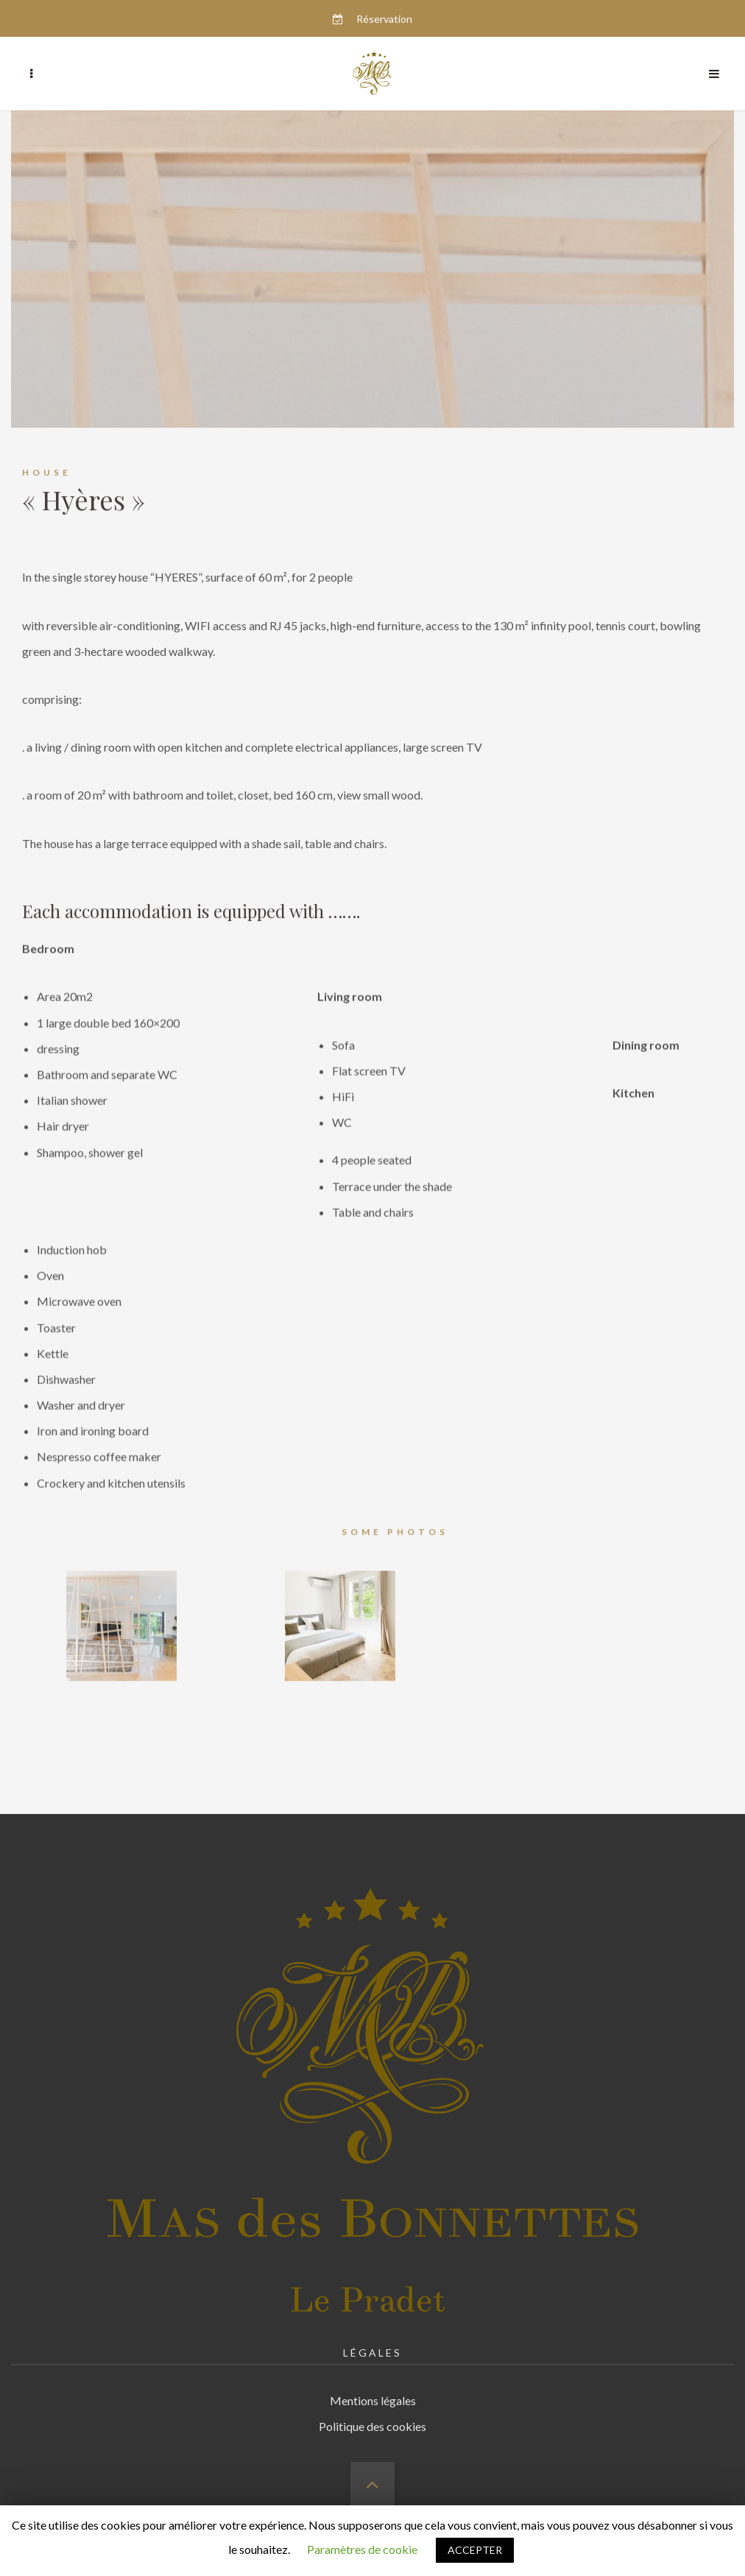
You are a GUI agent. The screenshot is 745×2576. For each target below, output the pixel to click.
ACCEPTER (475, 2550)
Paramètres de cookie (362, 2549)
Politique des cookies (372, 2409)
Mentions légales (373, 2383)
